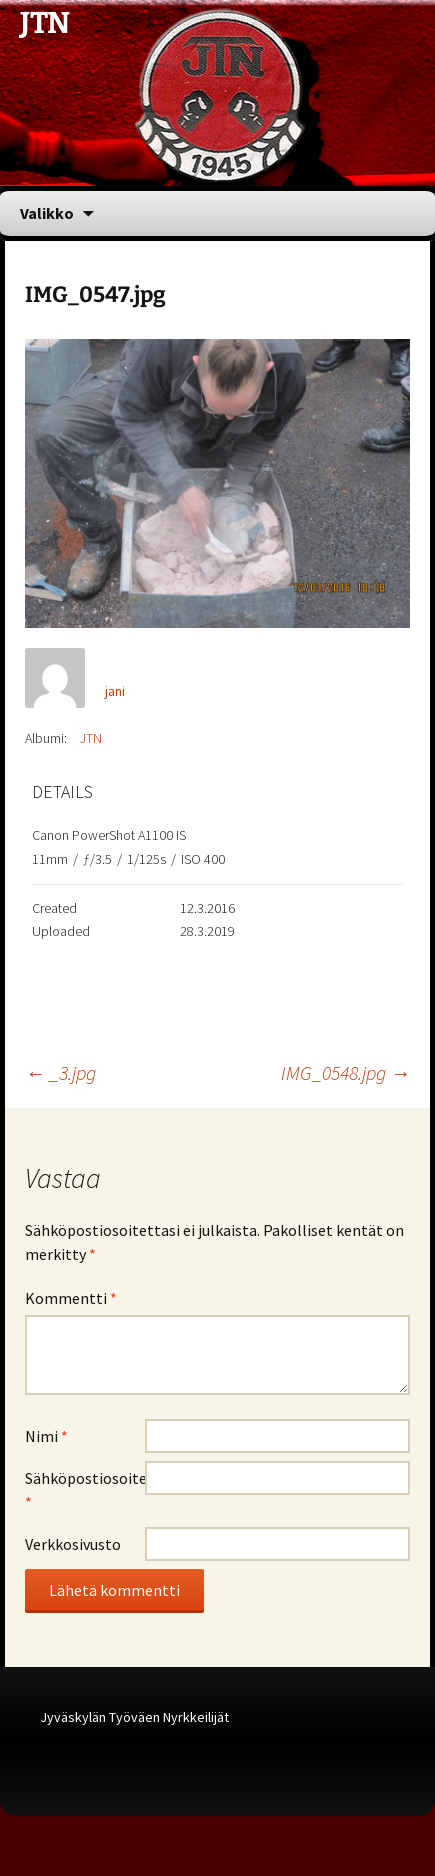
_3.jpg (60, 1072)
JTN (91, 738)
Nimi (46, 1436)
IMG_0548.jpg (345, 1072)
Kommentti (71, 1298)
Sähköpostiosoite (85, 1490)
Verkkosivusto (73, 1544)
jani (115, 691)
